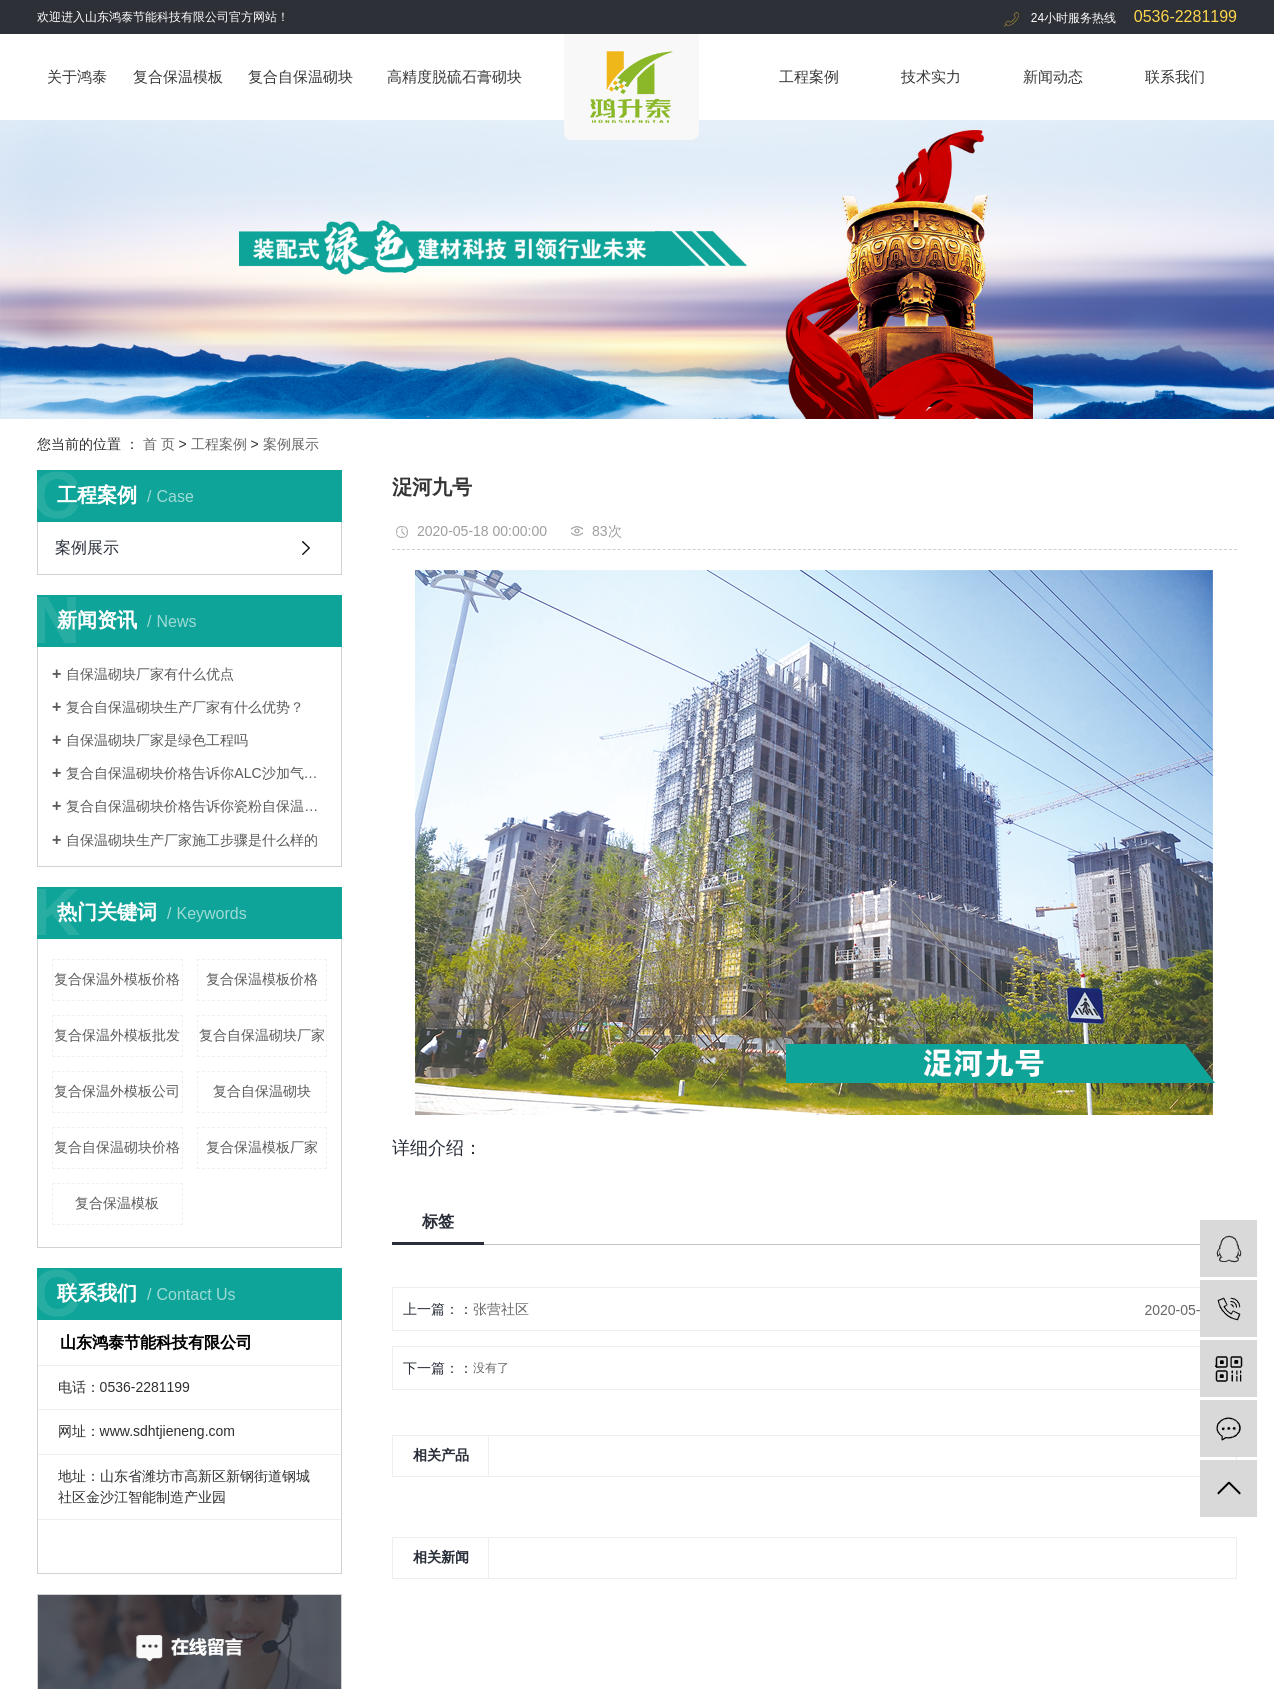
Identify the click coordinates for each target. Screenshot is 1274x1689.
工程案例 (809, 76)
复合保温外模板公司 (117, 1091)
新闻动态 (1053, 76)
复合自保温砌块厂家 (262, 1035)
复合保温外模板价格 (117, 979)
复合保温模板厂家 (262, 1147)
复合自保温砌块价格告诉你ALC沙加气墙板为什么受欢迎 (196, 773)
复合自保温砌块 (300, 76)
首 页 (159, 444)
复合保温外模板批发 (117, 1035)
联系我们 (1175, 76)
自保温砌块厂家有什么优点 (150, 674)
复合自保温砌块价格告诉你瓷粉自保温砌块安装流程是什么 (196, 806)
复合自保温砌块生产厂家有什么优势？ (185, 707)
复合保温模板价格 (262, 979)
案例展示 (291, 444)
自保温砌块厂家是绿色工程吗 (157, 740)
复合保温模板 (178, 76)
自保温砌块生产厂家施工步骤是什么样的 (192, 840)
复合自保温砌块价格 (117, 1147)
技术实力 (931, 76)
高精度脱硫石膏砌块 (454, 76)
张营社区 (501, 1309)
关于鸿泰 (77, 76)
